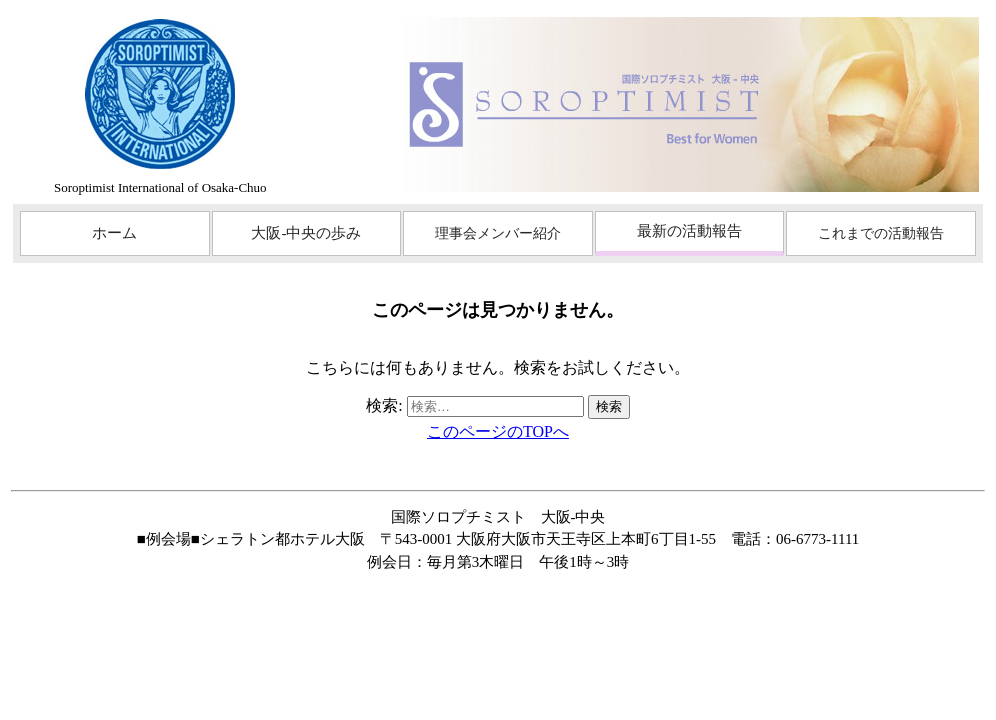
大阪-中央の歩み (306, 233)
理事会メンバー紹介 (498, 233)
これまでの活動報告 (881, 233)
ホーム (114, 233)
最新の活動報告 (689, 231)
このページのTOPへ (498, 431)
